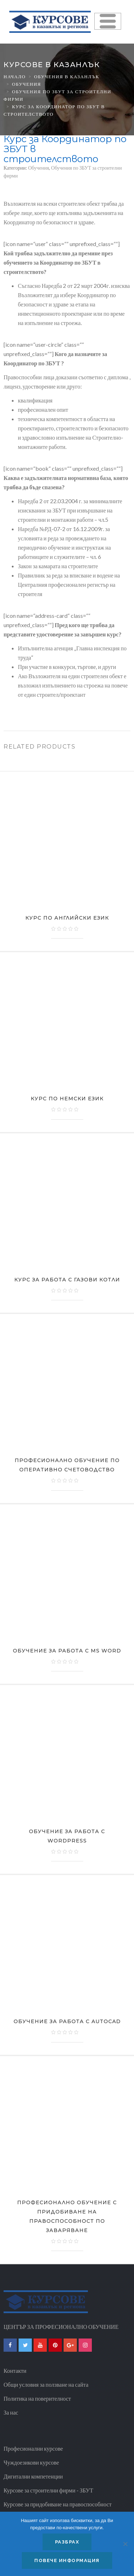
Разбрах (67, 2542)
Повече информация (67, 2560)
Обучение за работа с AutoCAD (67, 2021)
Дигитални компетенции (33, 2476)
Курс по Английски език (67, 918)
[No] (125, 2543)
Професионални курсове (33, 2448)
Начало (15, 76)
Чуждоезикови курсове (31, 2462)
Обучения (26, 84)
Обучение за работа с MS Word (67, 1650)
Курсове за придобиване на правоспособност (57, 2504)
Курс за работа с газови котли (67, 1279)
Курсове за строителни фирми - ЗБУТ (48, 2490)
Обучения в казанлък (66, 76)
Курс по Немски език (67, 1098)
